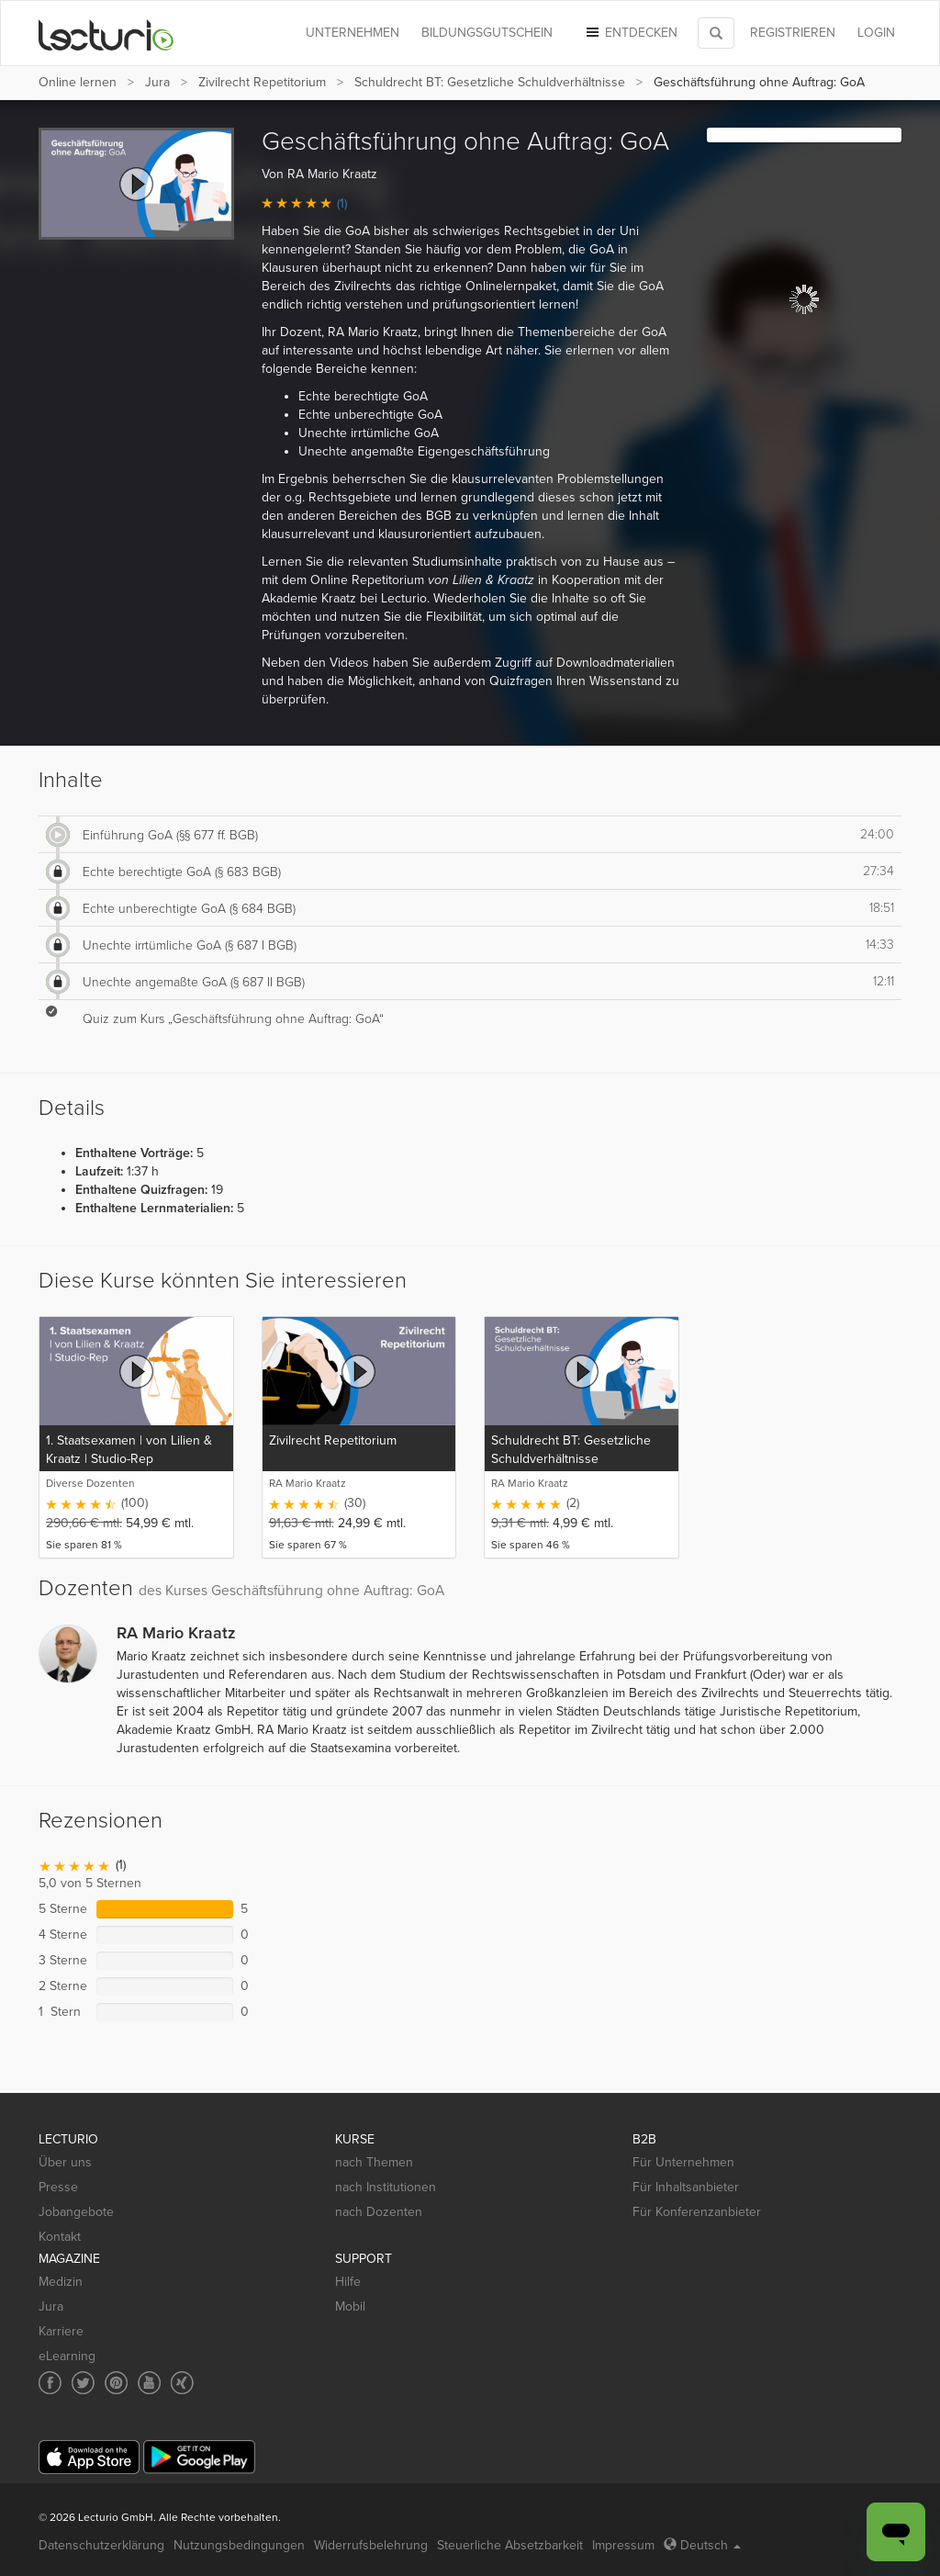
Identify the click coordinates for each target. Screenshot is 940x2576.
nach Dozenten (378, 2212)
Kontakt (60, 2236)
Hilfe (348, 2281)
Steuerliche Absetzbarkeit (510, 2545)
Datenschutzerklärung (101, 2545)
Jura (157, 82)
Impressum (623, 2545)
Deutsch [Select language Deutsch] (702, 2545)
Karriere (61, 2331)
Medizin (61, 2281)
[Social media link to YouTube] (149, 2382)
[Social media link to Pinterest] (116, 2382)
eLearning (67, 2356)
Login (876, 32)
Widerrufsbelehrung (371, 2545)
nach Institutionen (385, 2187)
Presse (58, 2187)
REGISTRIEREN (792, 32)
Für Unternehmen (683, 2162)
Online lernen (78, 82)
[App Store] (89, 2457)
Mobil (350, 2306)
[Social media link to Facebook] (50, 2382)
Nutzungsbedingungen (239, 2545)
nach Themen (374, 2162)
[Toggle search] (716, 33)
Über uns (65, 2162)
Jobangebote (76, 2212)
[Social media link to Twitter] (83, 2382)
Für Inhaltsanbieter (685, 2187)
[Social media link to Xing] (182, 2382)
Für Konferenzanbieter (696, 2212)
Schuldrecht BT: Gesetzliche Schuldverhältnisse (489, 82)
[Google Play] (199, 2457)
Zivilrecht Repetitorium (262, 82)
